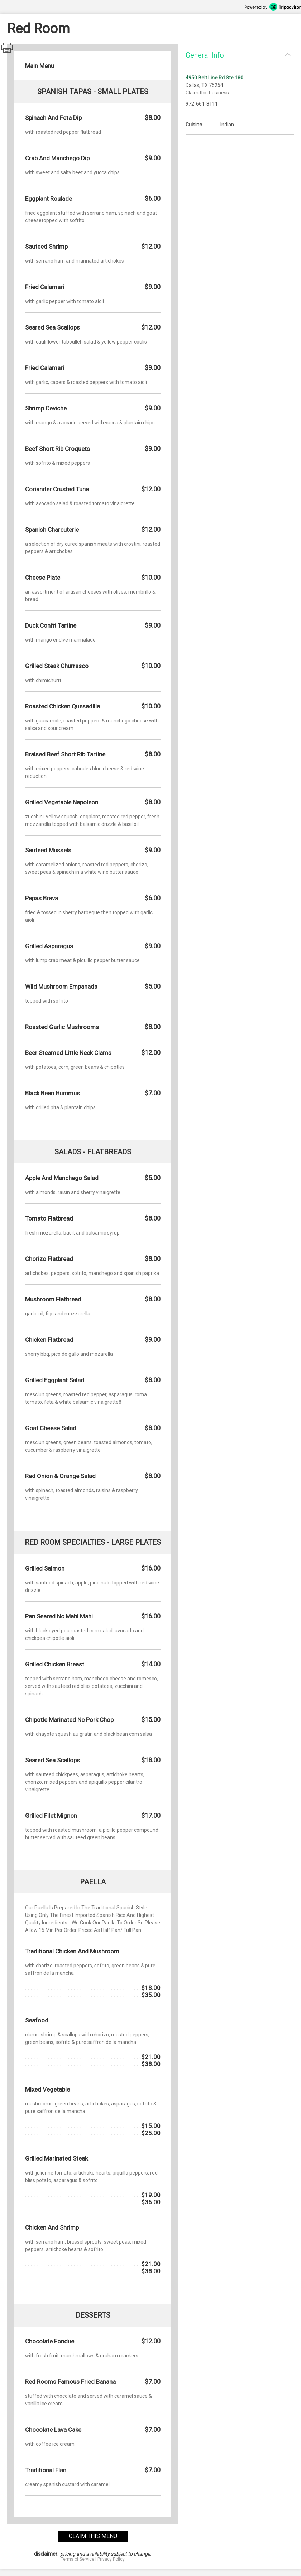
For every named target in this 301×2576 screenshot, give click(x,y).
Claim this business (207, 93)
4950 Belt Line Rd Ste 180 (214, 78)
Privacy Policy (111, 2559)
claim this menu (93, 2536)
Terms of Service (77, 2559)
